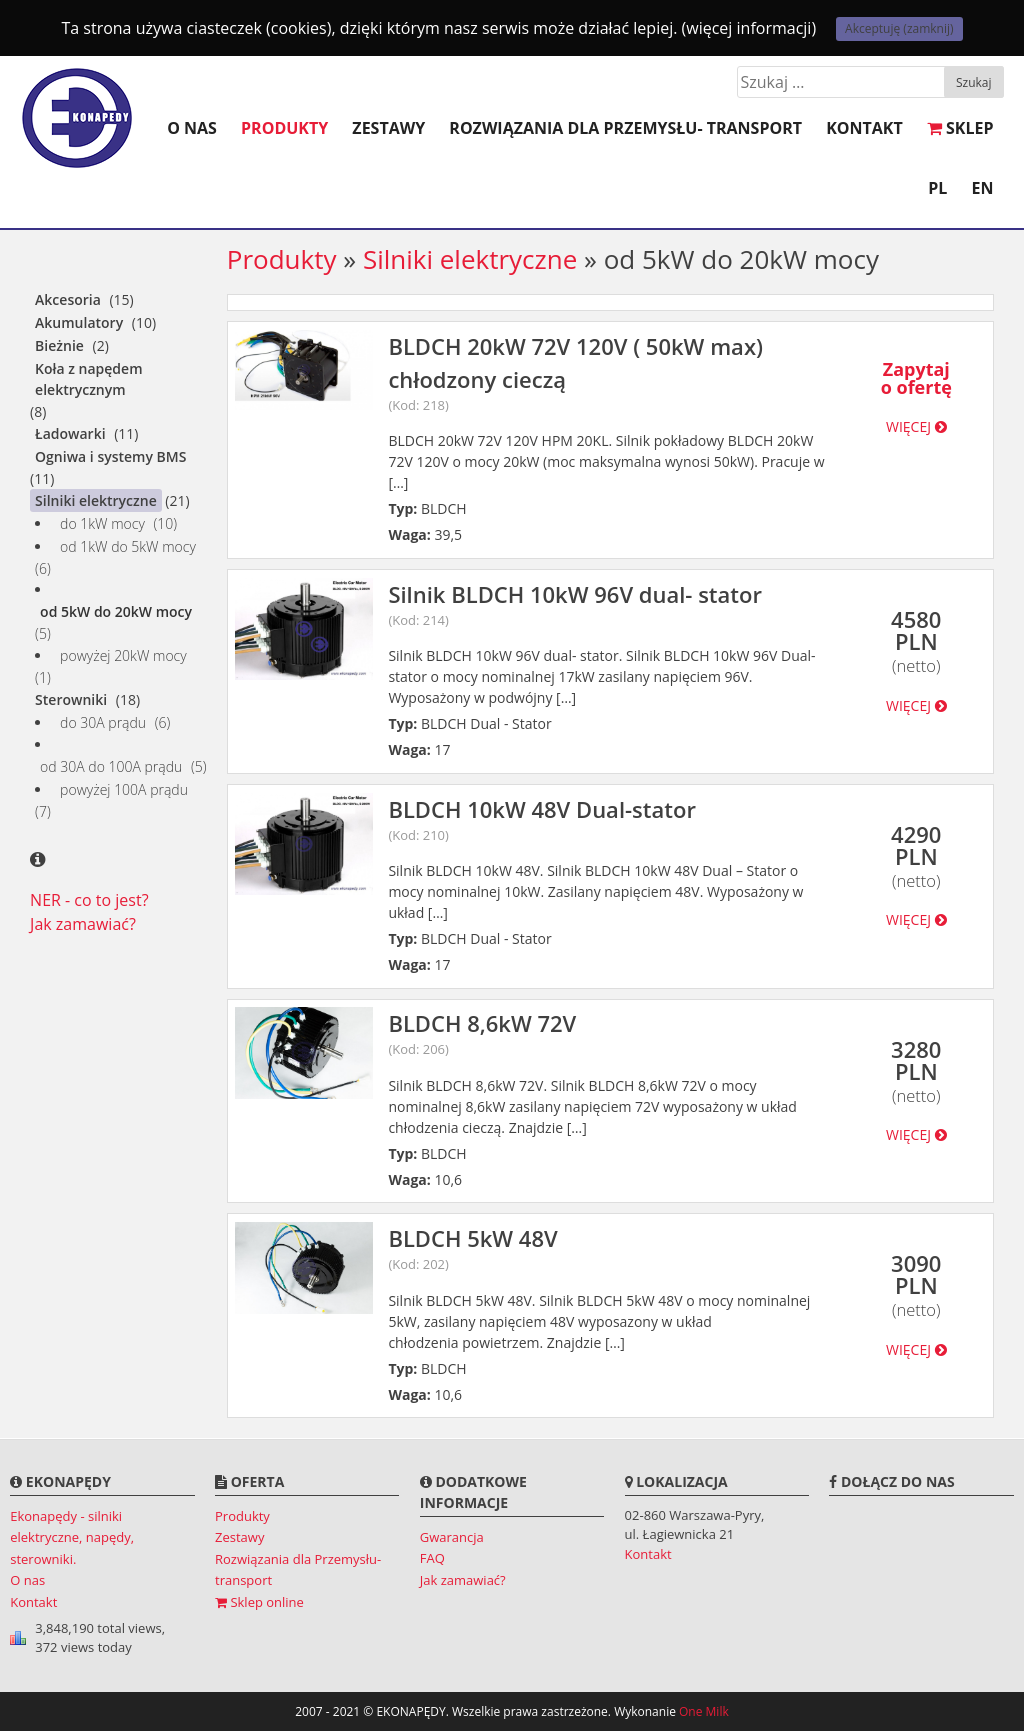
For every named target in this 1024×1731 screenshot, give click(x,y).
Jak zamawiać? (83, 924)
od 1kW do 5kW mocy (128, 546)
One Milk (704, 1711)
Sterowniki (71, 699)
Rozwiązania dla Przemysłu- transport (625, 128)
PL (937, 188)
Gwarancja (452, 1537)
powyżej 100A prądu (124, 789)
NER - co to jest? (89, 900)
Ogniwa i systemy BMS (110, 456)
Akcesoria (68, 299)
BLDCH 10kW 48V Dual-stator (610, 820)
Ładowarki (70, 433)
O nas (192, 128)
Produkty (284, 128)
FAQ (432, 1558)
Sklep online (259, 1602)
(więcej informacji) (749, 28)
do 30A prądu (103, 722)
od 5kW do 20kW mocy (116, 611)
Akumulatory (79, 322)
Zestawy (388, 128)
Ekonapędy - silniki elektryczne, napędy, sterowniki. (72, 1537)
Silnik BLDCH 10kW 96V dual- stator (610, 605)
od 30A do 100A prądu (111, 766)
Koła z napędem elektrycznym (88, 379)
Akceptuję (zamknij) (899, 28)
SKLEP (960, 128)
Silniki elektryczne (96, 500)
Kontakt (864, 128)
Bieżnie (59, 345)
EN (983, 188)
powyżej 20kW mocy (123, 655)
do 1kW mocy (102, 523)
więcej (916, 426)
